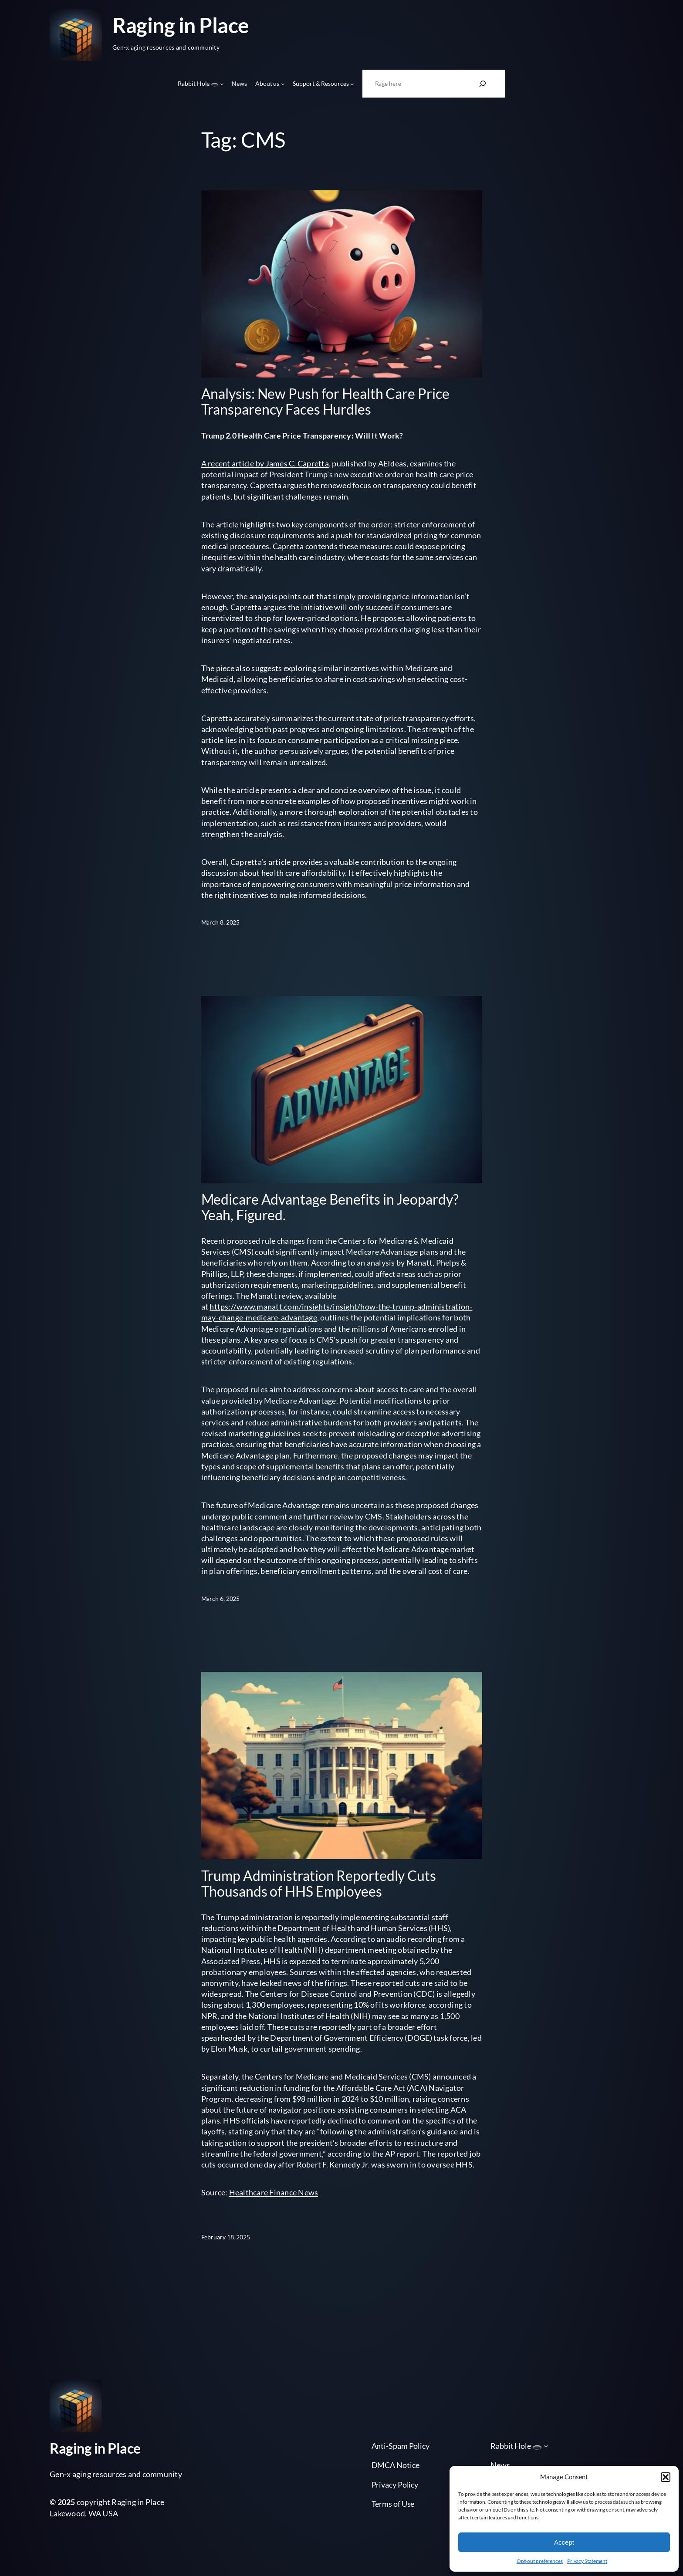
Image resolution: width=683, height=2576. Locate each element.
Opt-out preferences (540, 2561)
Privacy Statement (587, 2561)
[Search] (483, 83)
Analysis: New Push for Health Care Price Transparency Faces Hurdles (325, 401)
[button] (665, 2477)
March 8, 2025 (220, 922)
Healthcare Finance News (273, 2192)
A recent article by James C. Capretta (265, 463)
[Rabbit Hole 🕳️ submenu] (221, 83)
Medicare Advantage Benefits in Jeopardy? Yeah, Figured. (330, 1207)
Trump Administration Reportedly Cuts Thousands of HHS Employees (318, 1883)
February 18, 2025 (225, 2237)
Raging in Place (180, 25)
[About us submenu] (282, 83)
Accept (564, 2542)
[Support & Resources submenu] (352, 83)
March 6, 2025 (220, 1598)
